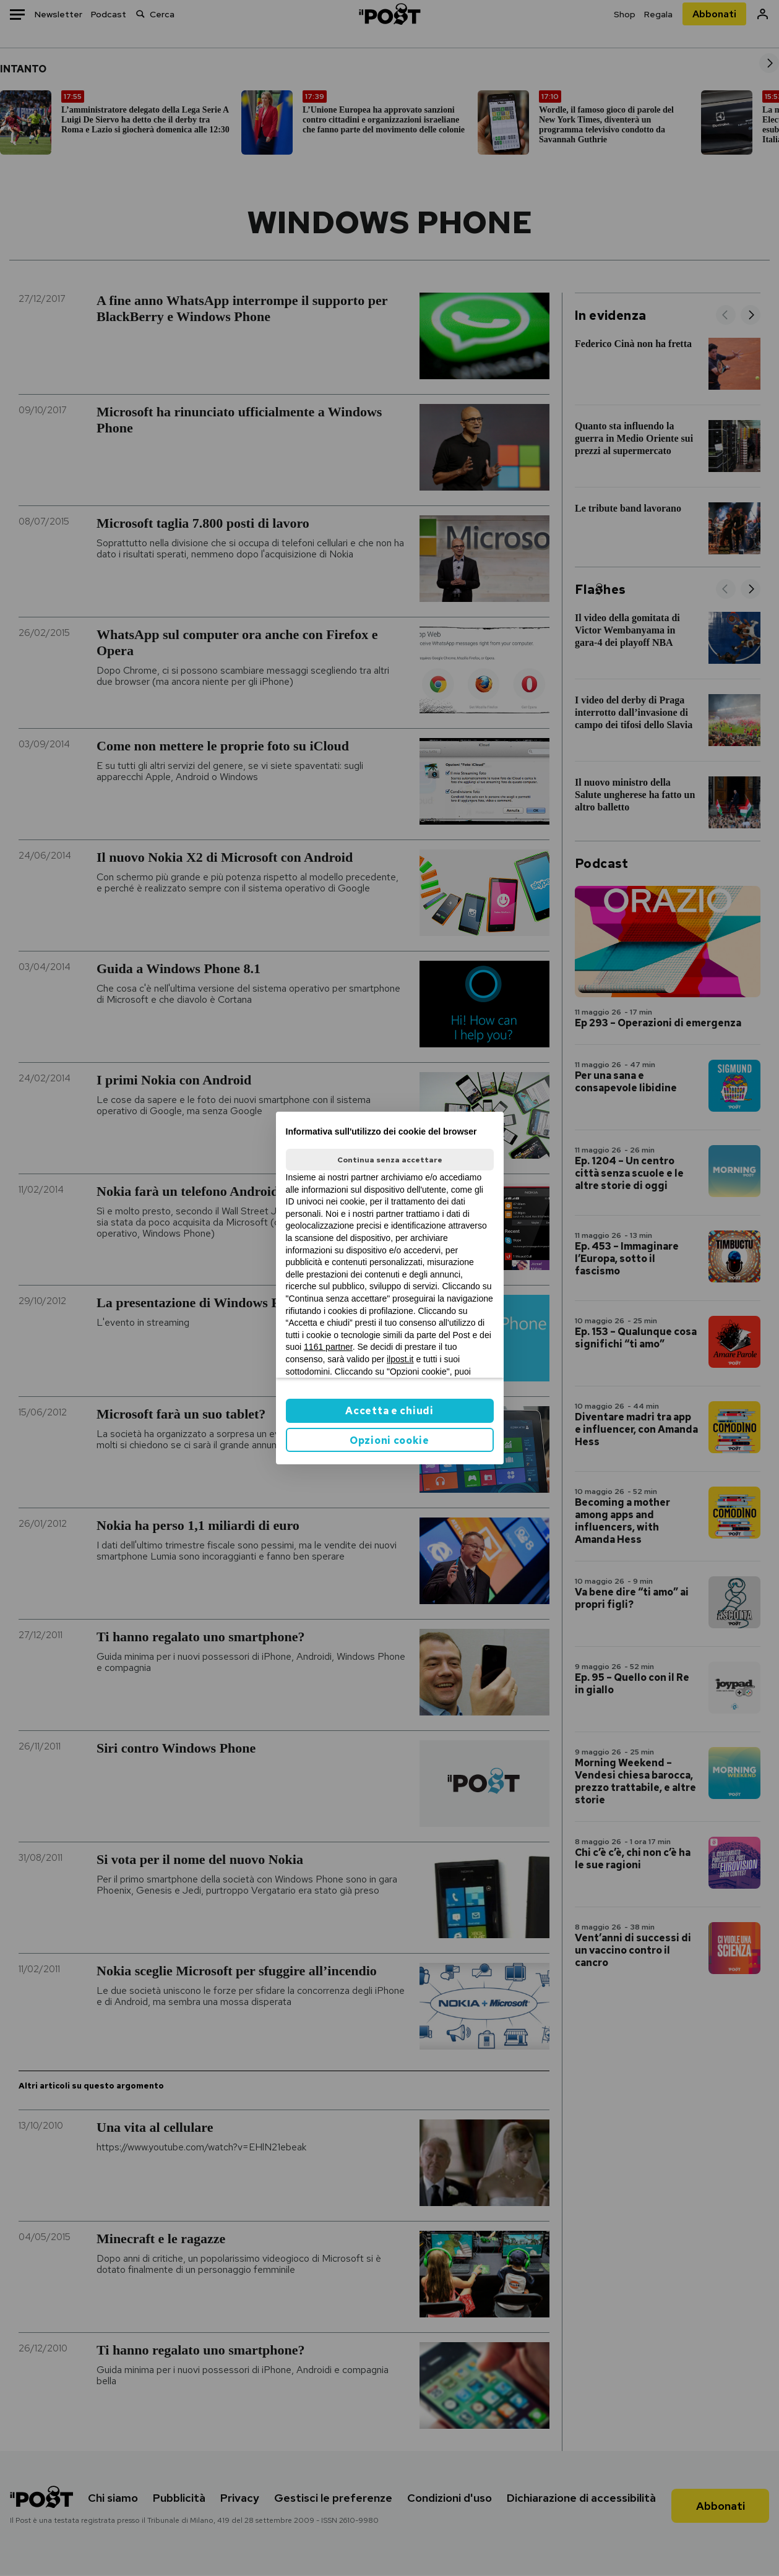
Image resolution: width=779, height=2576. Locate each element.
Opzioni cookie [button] (389, 1440)
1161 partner (328, 1347)
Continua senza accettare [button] (389, 1160)
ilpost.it (400, 1359)
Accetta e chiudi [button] (389, 1410)
